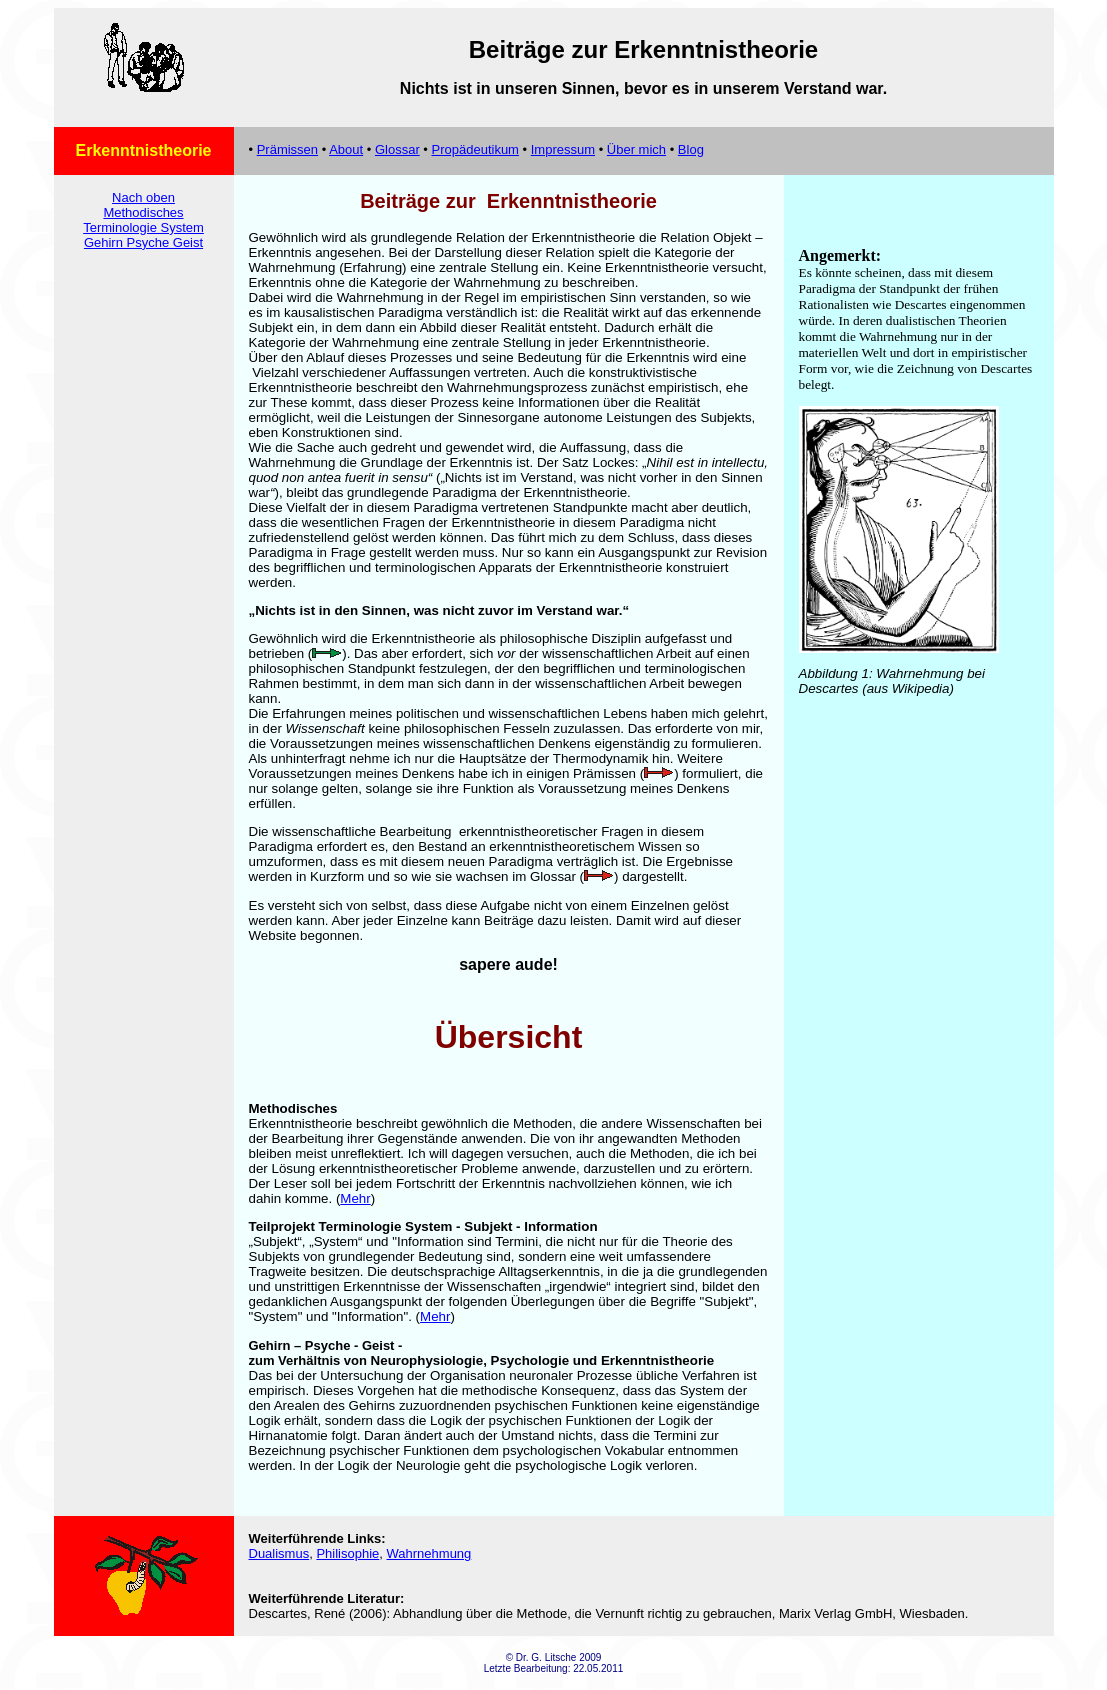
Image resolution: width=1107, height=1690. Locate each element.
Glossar (397, 149)
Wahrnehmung (429, 1553)
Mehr (355, 1198)
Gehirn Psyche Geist (143, 242)
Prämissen (287, 149)
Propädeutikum (475, 149)
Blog (691, 149)
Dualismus (279, 1553)
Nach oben (143, 197)
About (346, 149)
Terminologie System (143, 227)
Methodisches (143, 212)
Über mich (636, 149)
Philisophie (347, 1553)
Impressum (563, 149)
